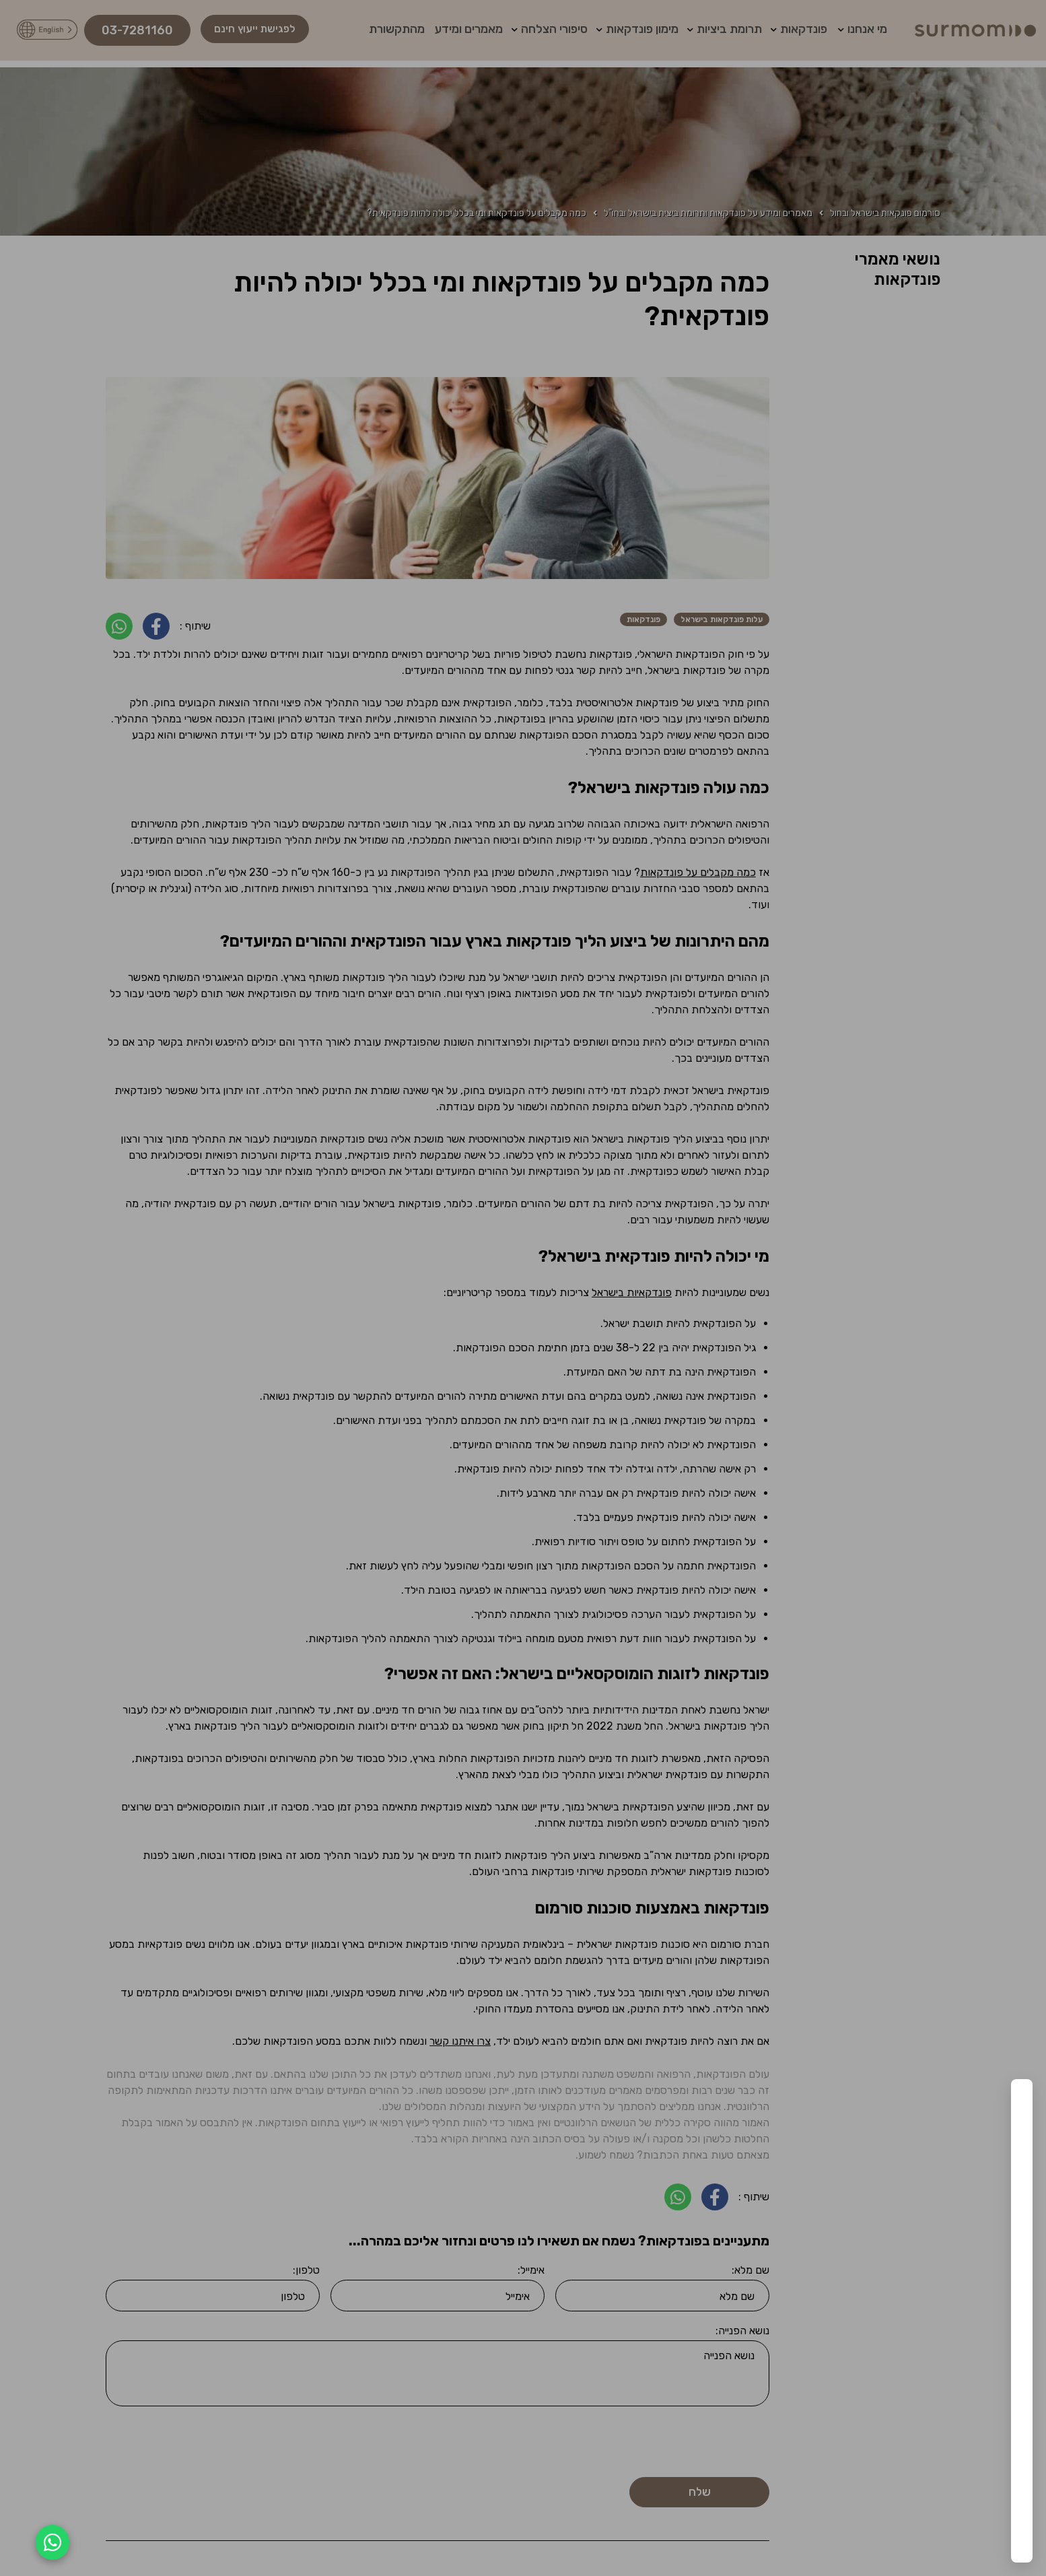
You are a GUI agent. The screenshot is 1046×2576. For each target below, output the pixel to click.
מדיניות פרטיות (786, 2542)
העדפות (821, 2512)
